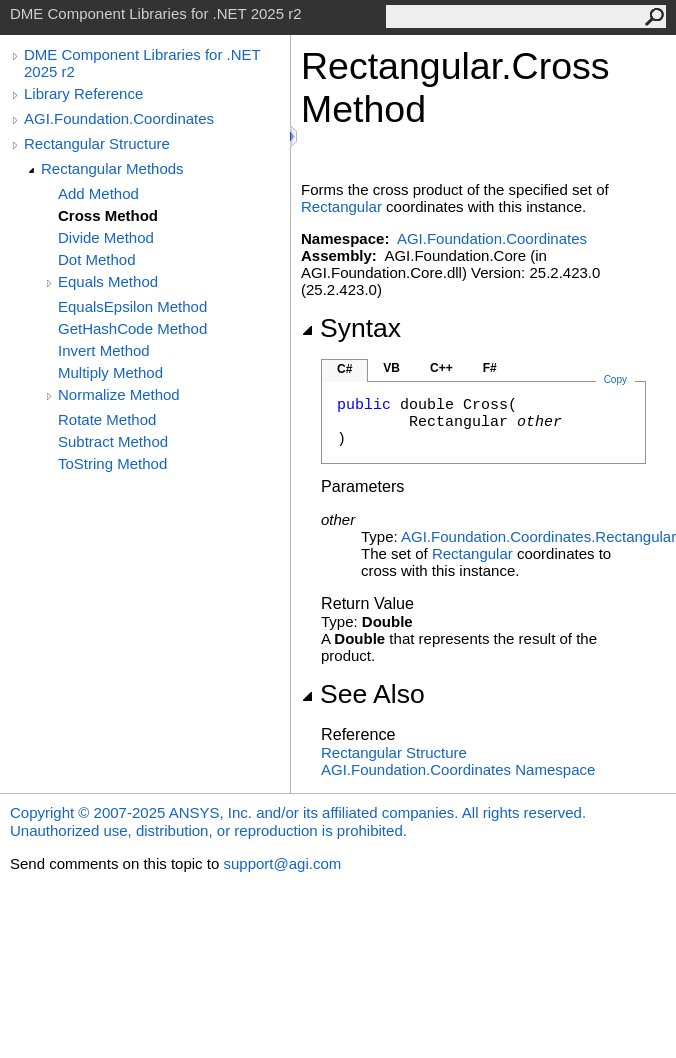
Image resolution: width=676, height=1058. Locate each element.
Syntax (351, 328)
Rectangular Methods (112, 168)
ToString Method (112, 463)
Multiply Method (110, 372)
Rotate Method (107, 419)
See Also (363, 694)
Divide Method (106, 237)
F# (490, 368)
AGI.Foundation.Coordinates (119, 118)
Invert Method (104, 350)
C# (344, 369)
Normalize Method (119, 394)
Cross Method (108, 215)
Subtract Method (113, 441)
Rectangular (341, 206)
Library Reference (83, 93)
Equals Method (108, 281)
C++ (441, 368)
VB (391, 368)
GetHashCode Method (132, 328)
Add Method (98, 193)
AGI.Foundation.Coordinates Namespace (458, 769)
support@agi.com (282, 863)
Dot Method (97, 259)
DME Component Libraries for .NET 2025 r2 (142, 63)
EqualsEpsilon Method (132, 306)
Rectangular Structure (97, 143)
